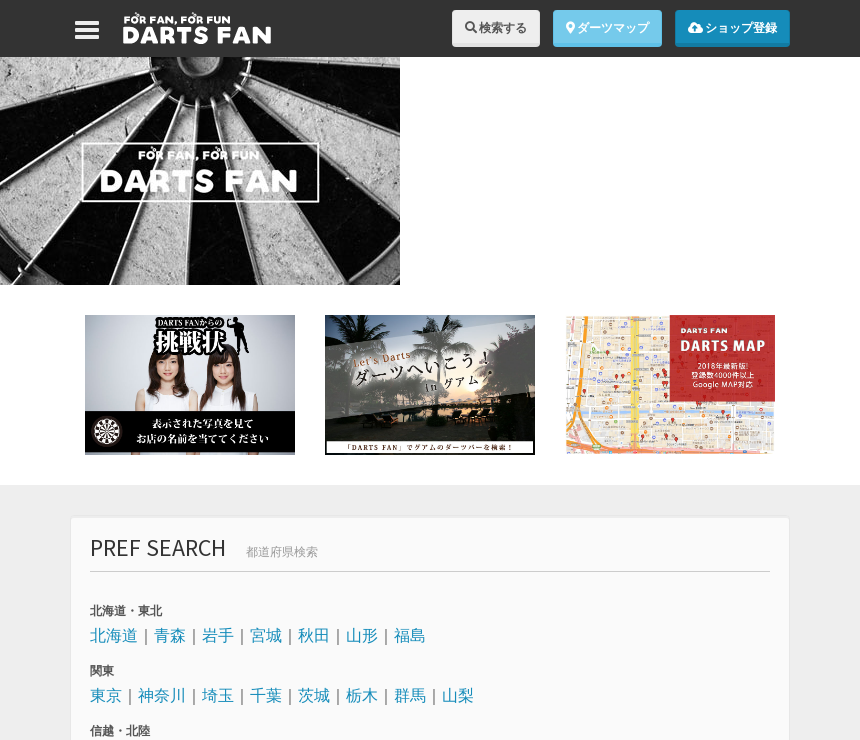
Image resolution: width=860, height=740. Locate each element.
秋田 (314, 635)
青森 (170, 635)
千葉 (266, 695)
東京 (106, 695)
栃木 (362, 695)
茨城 (314, 695)
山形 (362, 635)
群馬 (410, 695)
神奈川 (162, 695)
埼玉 (218, 695)
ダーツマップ (607, 27)
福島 (410, 635)
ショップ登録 (732, 27)
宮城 (266, 635)
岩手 (218, 635)
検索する (496, 27)
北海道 (114, 635)
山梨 (458, 695)
